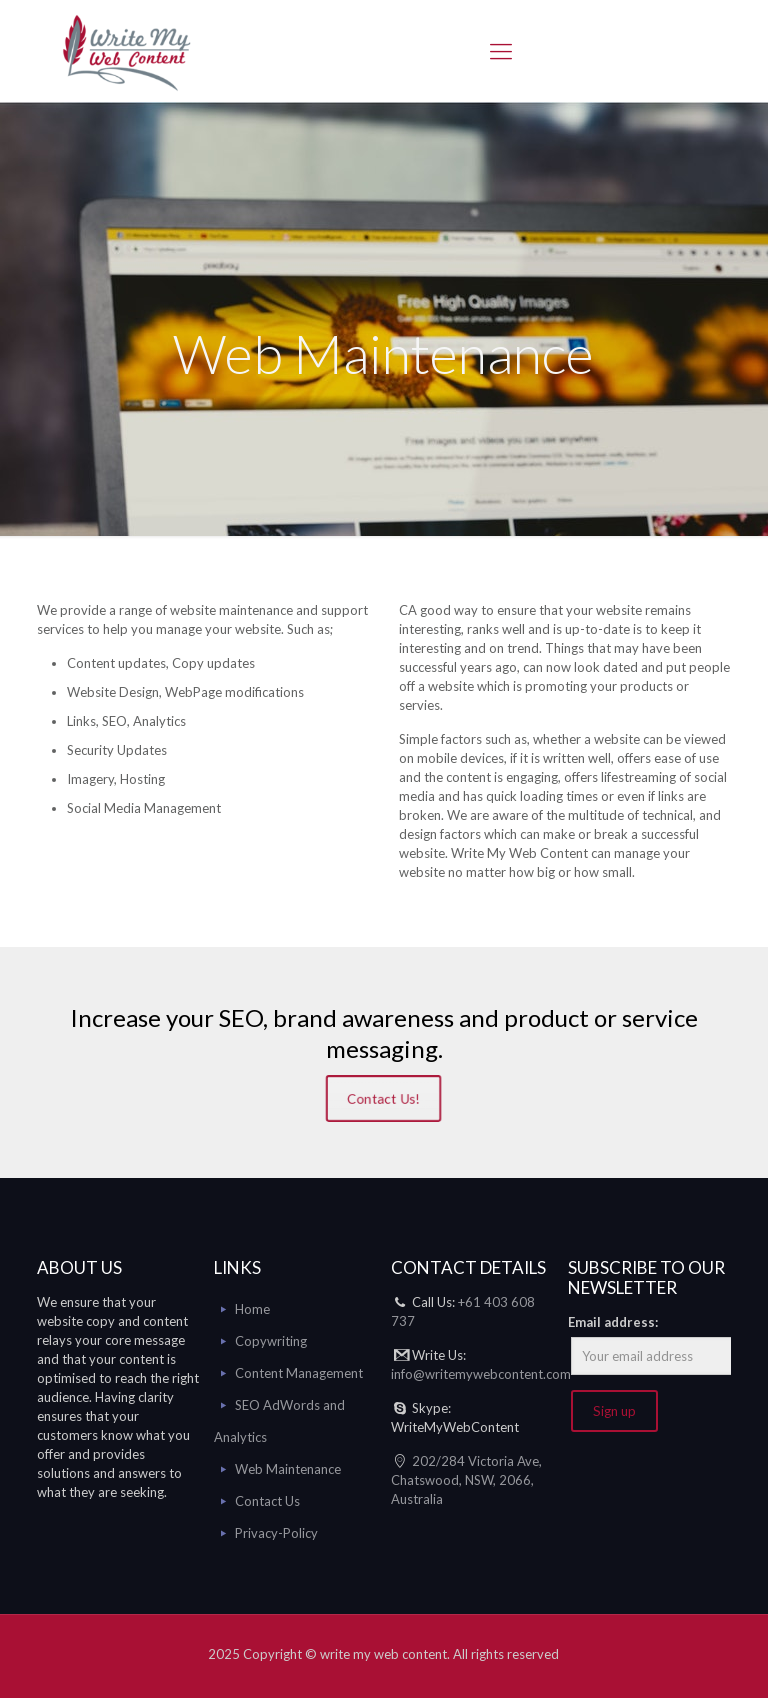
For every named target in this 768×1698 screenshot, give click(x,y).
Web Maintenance (288, 1469)
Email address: (613, 1322)
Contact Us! (384, 1099)
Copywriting (271, 1341)
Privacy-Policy (276, 1533)
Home (252, 1309)
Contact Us (267, 1501)
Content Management (299, 1373)
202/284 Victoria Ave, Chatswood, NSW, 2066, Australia (466, 1480)
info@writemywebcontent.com (481, 1374)
